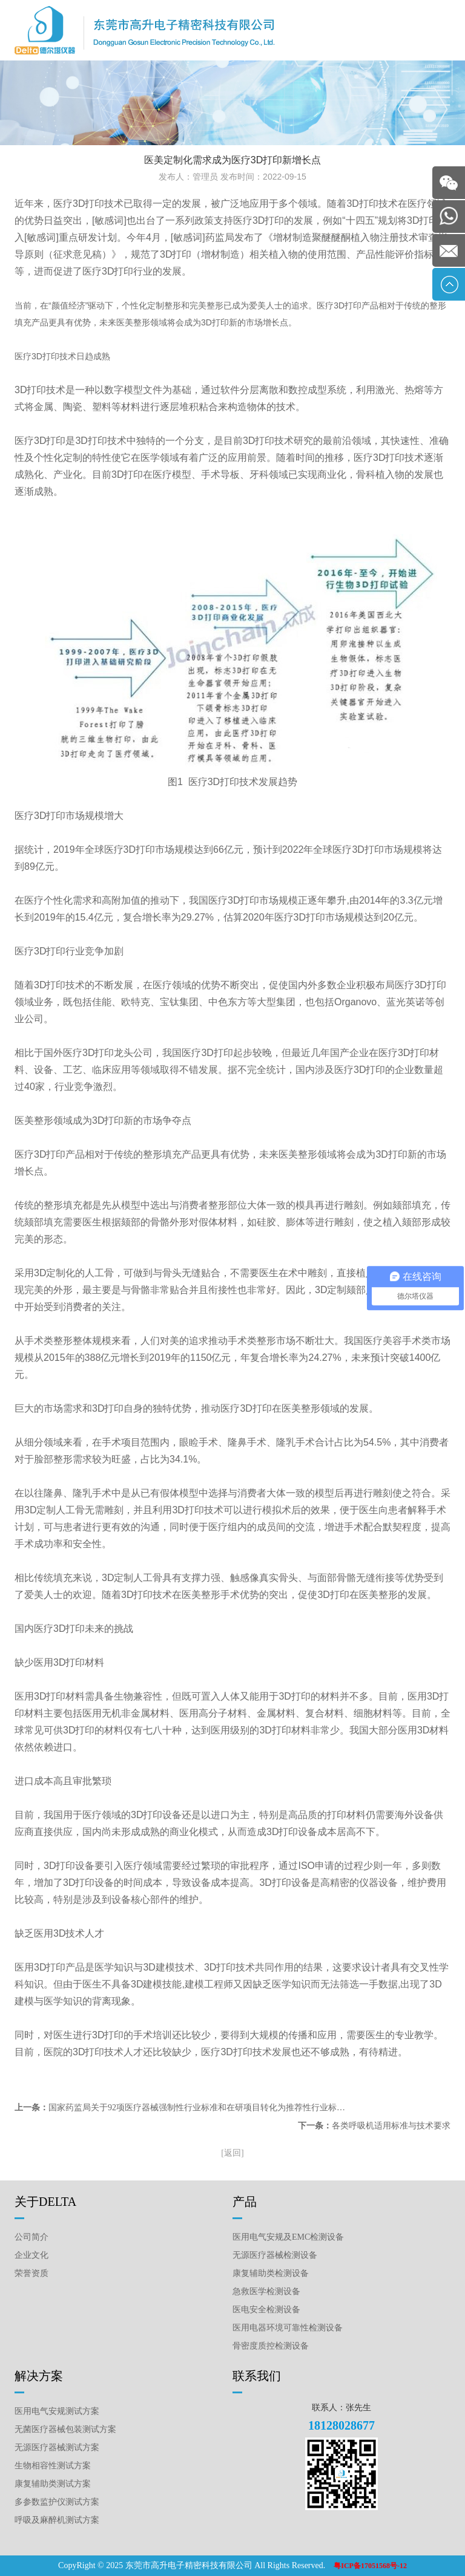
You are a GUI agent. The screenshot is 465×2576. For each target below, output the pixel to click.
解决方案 (39, 2375)
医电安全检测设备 (266, 2309)
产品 (244, 2201)
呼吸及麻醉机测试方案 (57, 2520)
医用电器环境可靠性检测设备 (287, 2327)
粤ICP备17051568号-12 (370, 2565)
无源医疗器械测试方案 (57, 2447)
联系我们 (256, 2375)
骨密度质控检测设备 (270, 2345)
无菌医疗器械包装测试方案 (65, 2429)
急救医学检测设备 (266, 2291)
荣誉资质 (31, 2273)
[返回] (232, 2152)
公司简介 (31, 2237)
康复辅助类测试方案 (53, 2483)
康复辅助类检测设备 (270, 2273)
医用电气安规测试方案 (57, 2411)
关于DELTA (45, 2201)
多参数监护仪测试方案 (57, 2501)
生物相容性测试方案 (53, 2465)
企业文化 (31, 2255)
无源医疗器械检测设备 (274, 2255)
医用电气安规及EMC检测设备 (288, 2237)
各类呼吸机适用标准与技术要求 (391, 2125)
